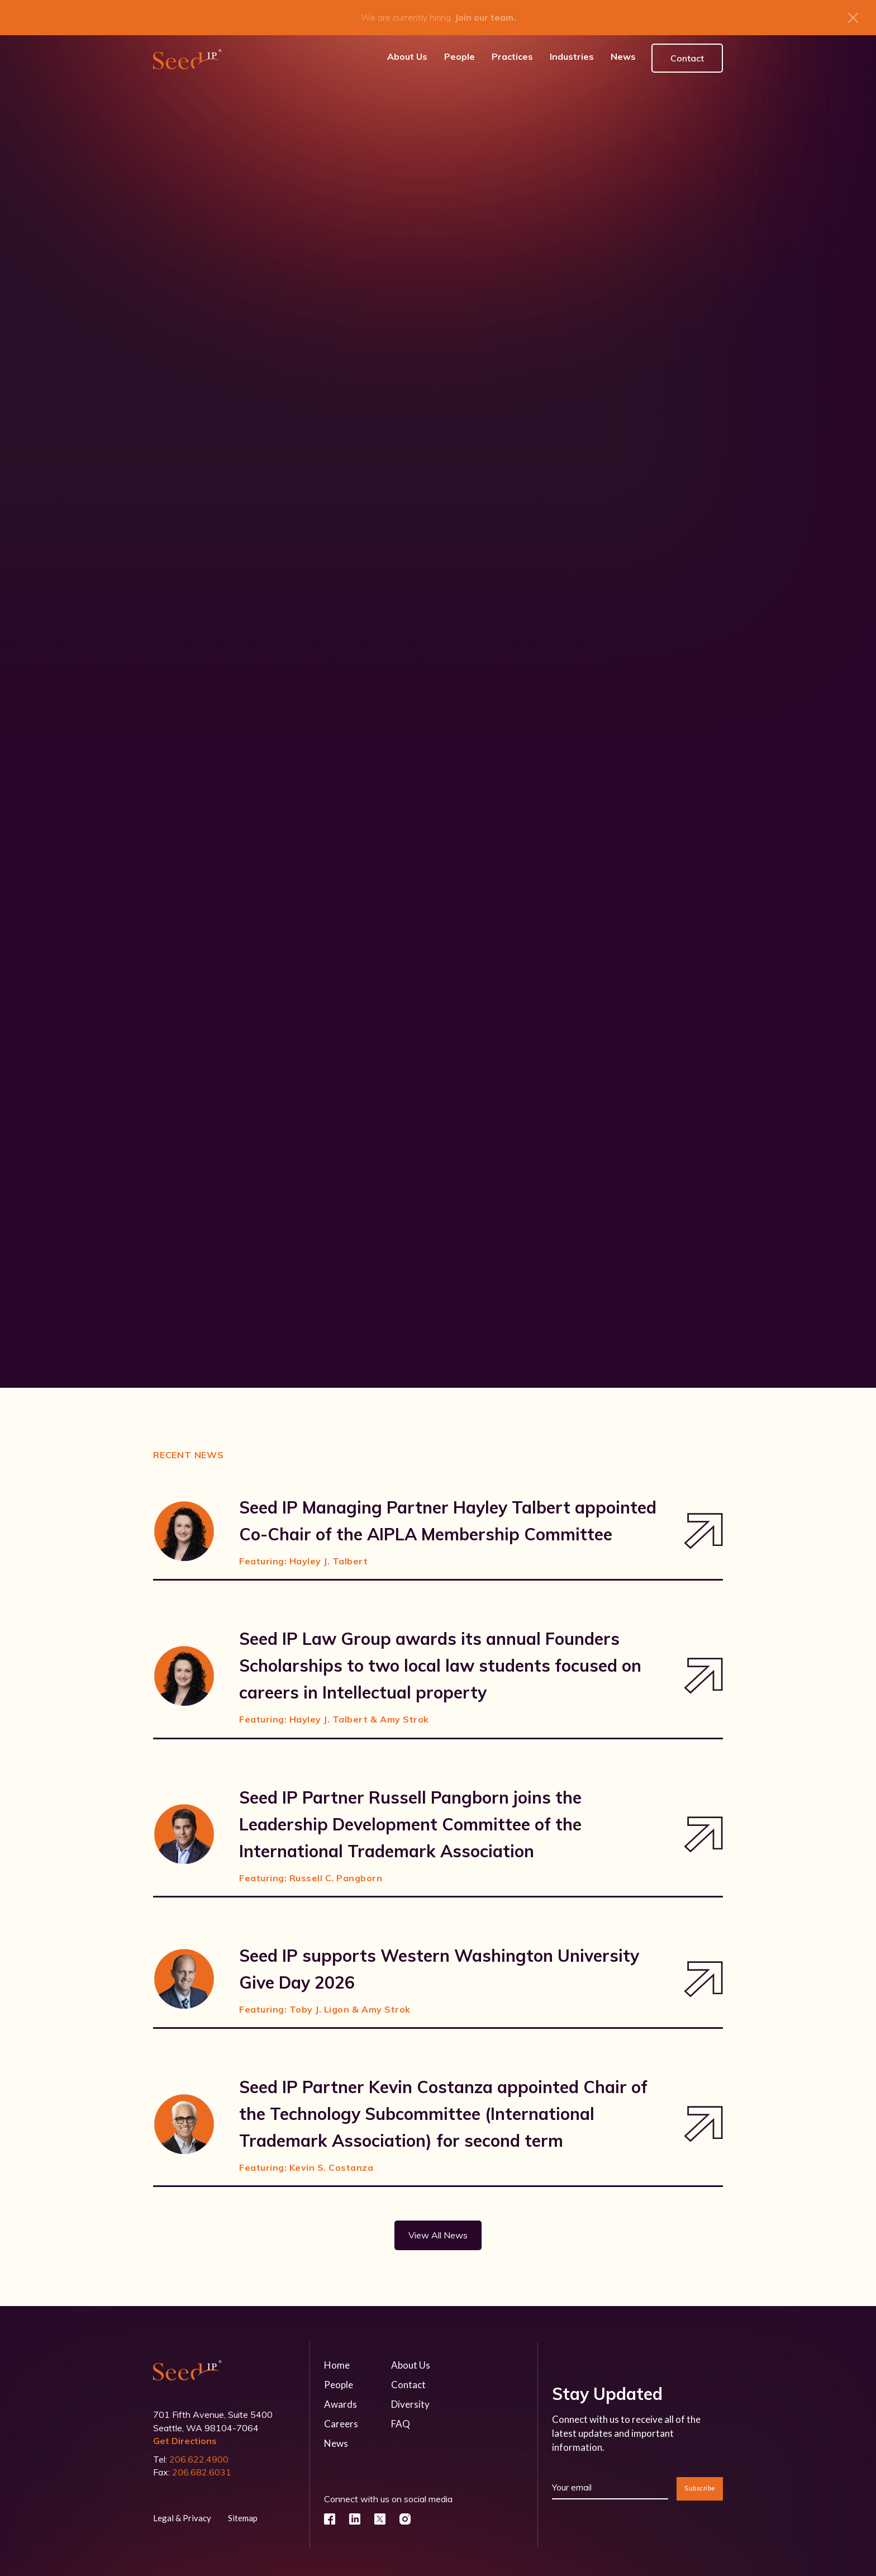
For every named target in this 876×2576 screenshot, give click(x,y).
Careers (341, 2417)
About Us (410, 2358)
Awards (340, 2397)
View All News (438, 2228)
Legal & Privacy (182, 2511)
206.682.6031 (201, 2465)
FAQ (400, 2417)
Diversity (410, 2397)
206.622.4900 (198, 2452)
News (336, 2436)
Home (337, 2358)
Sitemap (243, 2511)
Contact (687, 51)
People (338, 2378)
